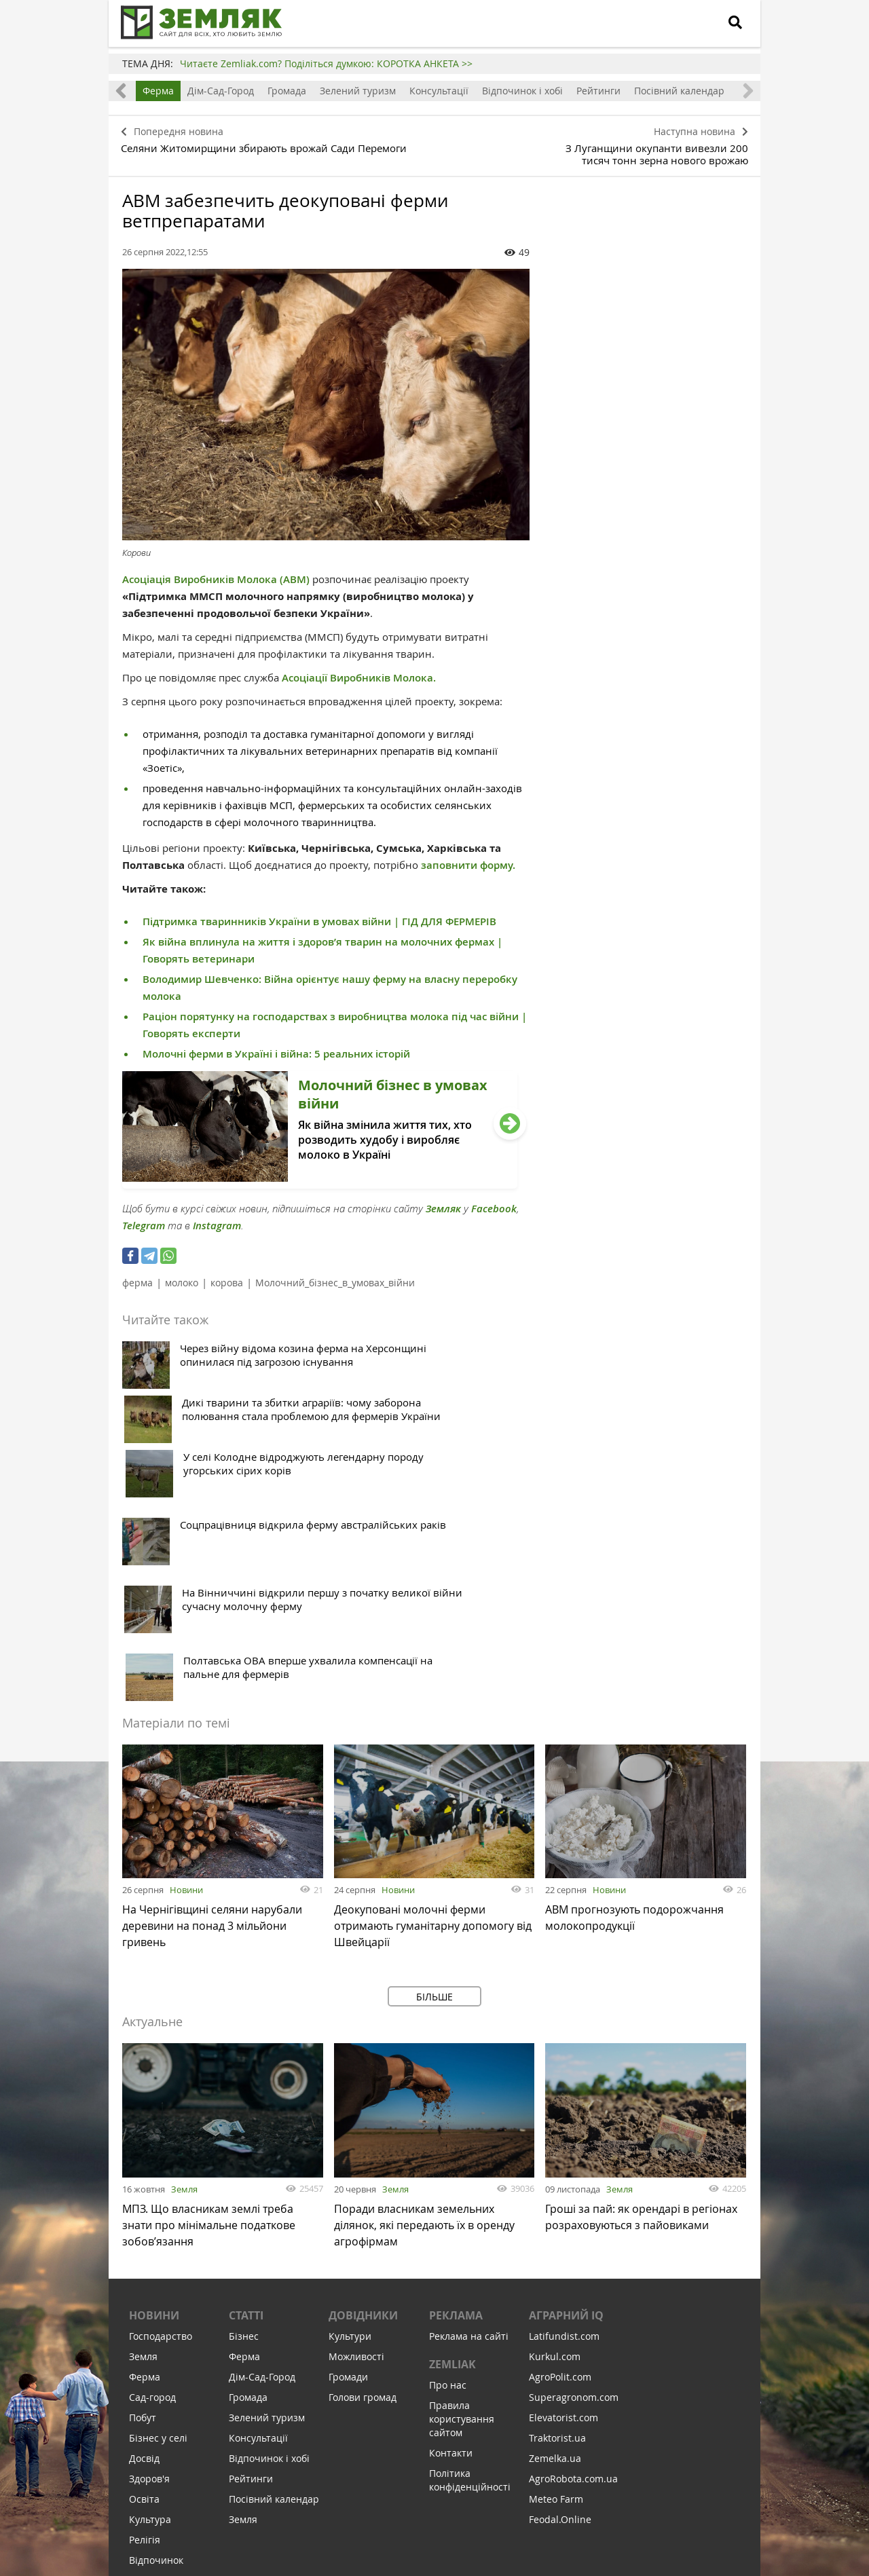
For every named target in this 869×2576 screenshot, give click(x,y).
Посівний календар (679, 90)
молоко (181, 1277)
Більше (434, 1775)
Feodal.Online (560, 2303)
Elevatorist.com (563, 2201)
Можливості (356, 2140)
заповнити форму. (468, 860)
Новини (186, 1668)
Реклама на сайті (469, 2120)
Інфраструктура (165, 2384)
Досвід (144, 2242)
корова (226, 1277)
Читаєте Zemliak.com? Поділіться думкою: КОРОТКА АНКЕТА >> (326, 63)
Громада (286, 90)
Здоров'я (149, 2262)
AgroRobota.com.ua (573, 2262)
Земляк (443, 1204)
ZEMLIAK (452, 2148)
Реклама (456, 2099)
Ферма (158, 90)
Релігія (144, 2323)
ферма (137, 1277)
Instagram (217, 1221)
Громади (348, 2160)
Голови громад (362, 2181)
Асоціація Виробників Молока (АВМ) (216, 574)
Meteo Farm (556, 2283)
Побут (142, 2201)
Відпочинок (156, 2344)
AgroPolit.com (560, 2160)
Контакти (451, 2236)
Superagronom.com (573, 2181)
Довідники (363, 2099)
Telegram (143, 1221)
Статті (246, 2099)
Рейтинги (598, 90)
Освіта (144, 2283)
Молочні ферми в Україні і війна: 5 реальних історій (276, 1049)
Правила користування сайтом (461, 2203)
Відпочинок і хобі (522, 90)
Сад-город (152, 2181)
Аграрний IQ (566, 2099)
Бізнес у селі (158, 2222)
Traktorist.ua (557, 2222)
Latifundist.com (564, 2120)
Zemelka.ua (555, 2242)
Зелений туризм (358, 90)
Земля (184, 1967)
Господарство (160, 2120)
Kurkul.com (554, 2140)
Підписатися (319, 2482)
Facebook (494, 1204)
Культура (150, 2303)
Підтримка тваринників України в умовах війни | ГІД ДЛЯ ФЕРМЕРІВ (319, 917)
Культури (350, 2120)
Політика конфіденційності (470, 2264)
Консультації (438, 90)
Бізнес (244, 2120)
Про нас (447, 2169)
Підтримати (509, 2483)
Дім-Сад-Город (220, 90)
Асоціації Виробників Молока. (359, 673)
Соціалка (149, 2364)
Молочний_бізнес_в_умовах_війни (335, 1277)
